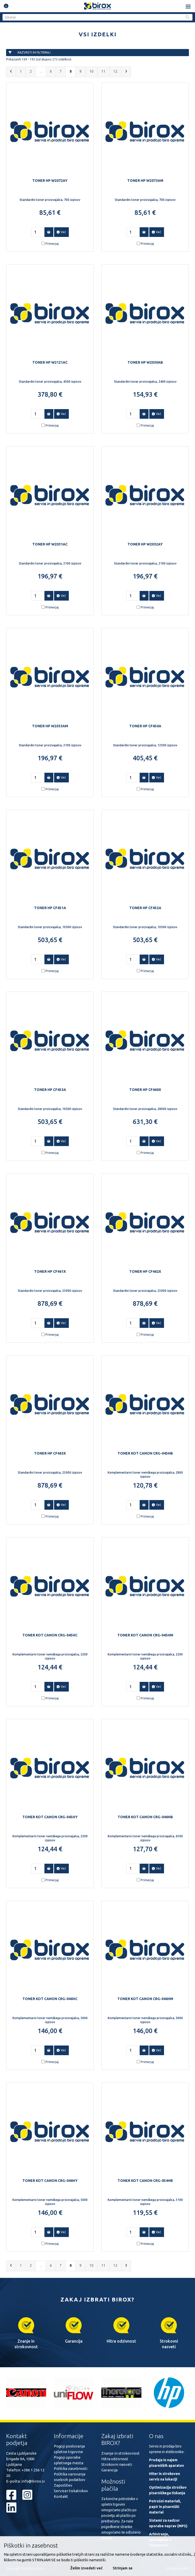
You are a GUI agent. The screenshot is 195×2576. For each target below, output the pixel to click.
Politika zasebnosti (70, 2468)
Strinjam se (123, 2568)
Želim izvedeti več (86, 2568)
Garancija (109, 2470)
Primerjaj (52, 243)
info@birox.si (33, 2481)
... (41, 71)
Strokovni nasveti (116, 2464)
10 (91, 71)
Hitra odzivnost (114, 2459)
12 (115, 71)
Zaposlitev (63, 2485)
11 (103, 71)
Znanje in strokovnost (120, 2453)
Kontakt (61, 2496)
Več (61, 232)
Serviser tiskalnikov (71, 2491)
